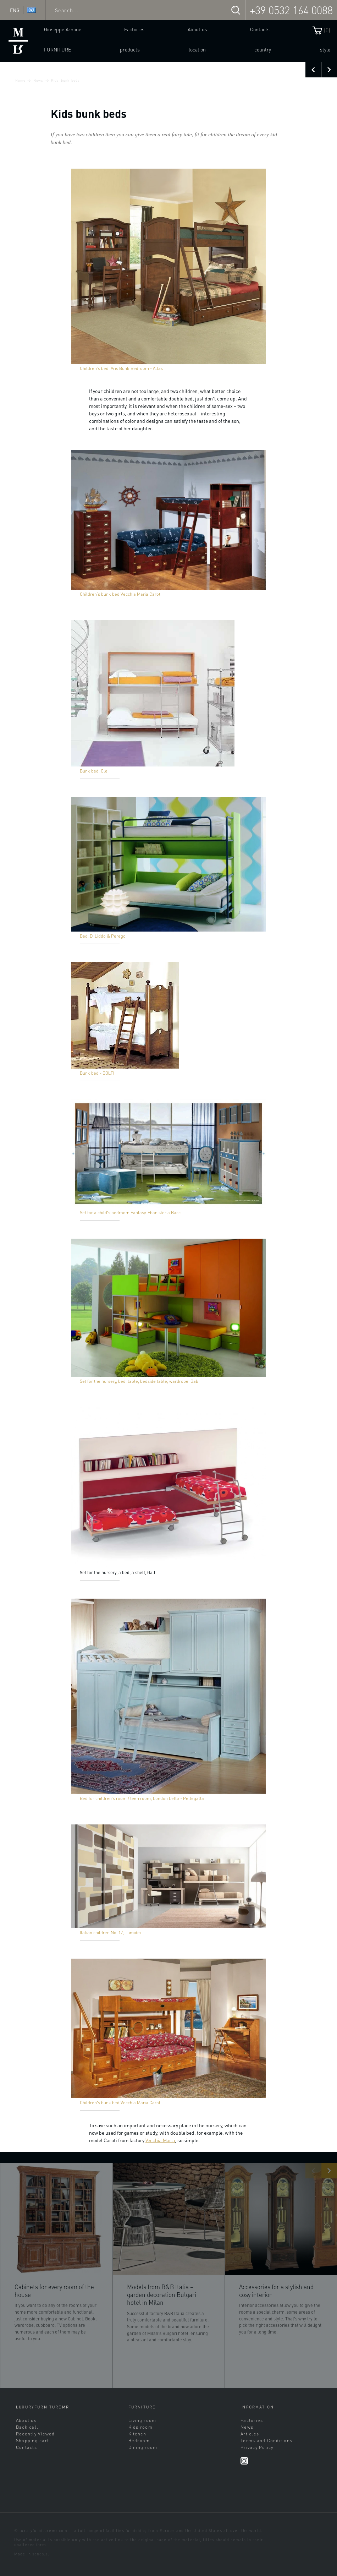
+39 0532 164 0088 (291, 10)
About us (197, 29)
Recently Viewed (35, 2433)
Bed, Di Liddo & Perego (103, 936)
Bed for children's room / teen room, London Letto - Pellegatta (142, 1798)
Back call (27, 2427)
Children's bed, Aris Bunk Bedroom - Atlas (121, 368)
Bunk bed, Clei (94, 771)
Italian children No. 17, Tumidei (110, 1932)
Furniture (57, 49)
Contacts (260, 29)
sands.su (41, 2554)
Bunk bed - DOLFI (97, 1073)
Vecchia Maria (160, 2140)
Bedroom (139, 2440)
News (38, 80)
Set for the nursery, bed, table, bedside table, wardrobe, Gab (139, 1381)
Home (20, 80)
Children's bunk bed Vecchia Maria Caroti (120, 594)
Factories (134, 29)
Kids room (140, 2427)
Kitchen (137, 2433)
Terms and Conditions (266, 2440)
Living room (142, 2420)
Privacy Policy (257, 2447)
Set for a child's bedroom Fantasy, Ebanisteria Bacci (131, 1212)
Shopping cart (32, 2440)
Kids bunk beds (65, 80)
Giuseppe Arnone (62, 29)
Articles (250, 2433)
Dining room (143, 2447)
